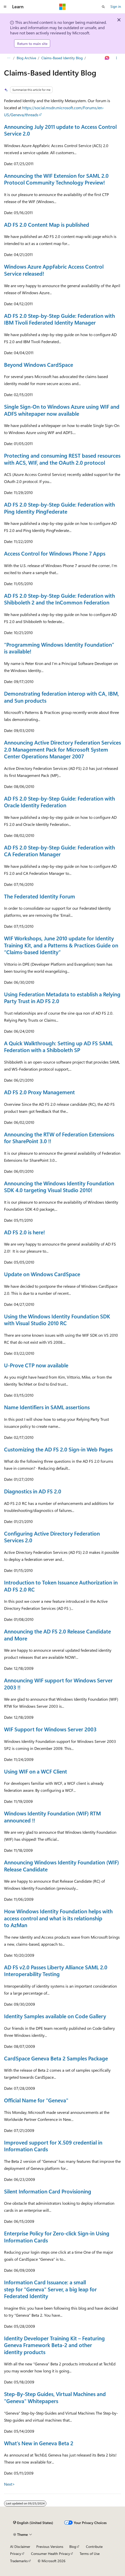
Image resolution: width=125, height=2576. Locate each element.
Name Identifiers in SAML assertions (47, 1406)
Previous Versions (49, 2546)
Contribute (94, 2546)
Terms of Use (90, 2553)
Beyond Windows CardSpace (38, 364)
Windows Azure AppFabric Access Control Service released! (54, 270)
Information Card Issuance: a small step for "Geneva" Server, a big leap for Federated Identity (50, 2289)
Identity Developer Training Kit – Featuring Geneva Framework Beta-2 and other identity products (54, 2345)
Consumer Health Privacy (50, 2553)
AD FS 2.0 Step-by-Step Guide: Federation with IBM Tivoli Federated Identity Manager (59, 319)
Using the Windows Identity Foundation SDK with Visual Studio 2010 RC (57, 1320)
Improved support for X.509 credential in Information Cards (53, 2146)
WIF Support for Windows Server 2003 (50, 1729)
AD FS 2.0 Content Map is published (46, 224)
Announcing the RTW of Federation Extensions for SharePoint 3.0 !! (59, 1138)
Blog (72, 2546)
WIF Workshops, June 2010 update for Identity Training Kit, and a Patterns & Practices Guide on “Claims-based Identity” (61, 945)
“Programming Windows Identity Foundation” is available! (59, 648)
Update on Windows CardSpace (42, 1273)
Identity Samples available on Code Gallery (55, 2015)
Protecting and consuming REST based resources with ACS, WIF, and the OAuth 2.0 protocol (62, 459)
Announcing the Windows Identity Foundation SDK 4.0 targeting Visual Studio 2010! (59, 1187)
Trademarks (19, 2560)
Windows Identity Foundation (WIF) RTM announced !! (52, 1817)
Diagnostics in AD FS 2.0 (32, 1491)
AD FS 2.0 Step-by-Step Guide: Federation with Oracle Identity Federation (59, 802)
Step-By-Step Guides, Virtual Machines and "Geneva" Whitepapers (55, 2397)
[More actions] (116, 58)
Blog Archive (26, 57)
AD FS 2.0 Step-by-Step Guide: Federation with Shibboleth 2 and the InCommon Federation (59, 599)
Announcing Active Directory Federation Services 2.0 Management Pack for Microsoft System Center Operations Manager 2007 (62, 749)
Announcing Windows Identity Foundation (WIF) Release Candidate (61, 1866)
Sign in (115, 6)
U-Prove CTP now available (36, 1365)
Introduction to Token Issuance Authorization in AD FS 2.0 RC (61, 1586)
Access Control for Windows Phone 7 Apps (54, 553)
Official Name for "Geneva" (36, 2100)
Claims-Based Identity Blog (62, 57)
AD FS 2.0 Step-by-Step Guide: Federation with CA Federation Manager (59, 851)
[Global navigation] (5, 6)
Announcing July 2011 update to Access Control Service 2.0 (60, 130)
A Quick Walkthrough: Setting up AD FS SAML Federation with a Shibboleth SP (58, 1046)
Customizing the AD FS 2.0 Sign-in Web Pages (58, 1449)
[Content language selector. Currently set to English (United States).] (33, 2523)
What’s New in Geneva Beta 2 (38, 2442)
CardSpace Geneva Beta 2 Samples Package (56, 2058)
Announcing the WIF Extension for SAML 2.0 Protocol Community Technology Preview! (56, 179)
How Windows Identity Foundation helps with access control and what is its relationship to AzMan (58, 1918)
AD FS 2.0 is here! (24, 1232)
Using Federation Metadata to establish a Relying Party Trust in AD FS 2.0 (62, 998)
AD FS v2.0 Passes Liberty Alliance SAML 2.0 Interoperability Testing (55, 1971)
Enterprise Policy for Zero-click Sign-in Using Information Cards (56, 2237)
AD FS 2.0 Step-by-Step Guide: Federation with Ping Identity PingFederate (59, 508)
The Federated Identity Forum (39, 896)
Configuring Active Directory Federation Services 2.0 (52, 1537)
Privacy (15, 2553)
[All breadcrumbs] (8, 58)
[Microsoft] (62, 7)
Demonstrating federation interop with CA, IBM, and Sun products (61, 697)
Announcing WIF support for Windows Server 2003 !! (58, 1684)
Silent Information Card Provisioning (47, 2191)
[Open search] (103, 6)
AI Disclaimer (20, 2546)
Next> (9, 2484)
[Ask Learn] (107, 58)
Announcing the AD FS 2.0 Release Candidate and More (57, 1635)
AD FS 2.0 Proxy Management (39, 1091)
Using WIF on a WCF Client (35, 1771)
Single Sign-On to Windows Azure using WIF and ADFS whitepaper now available (61, 410)
